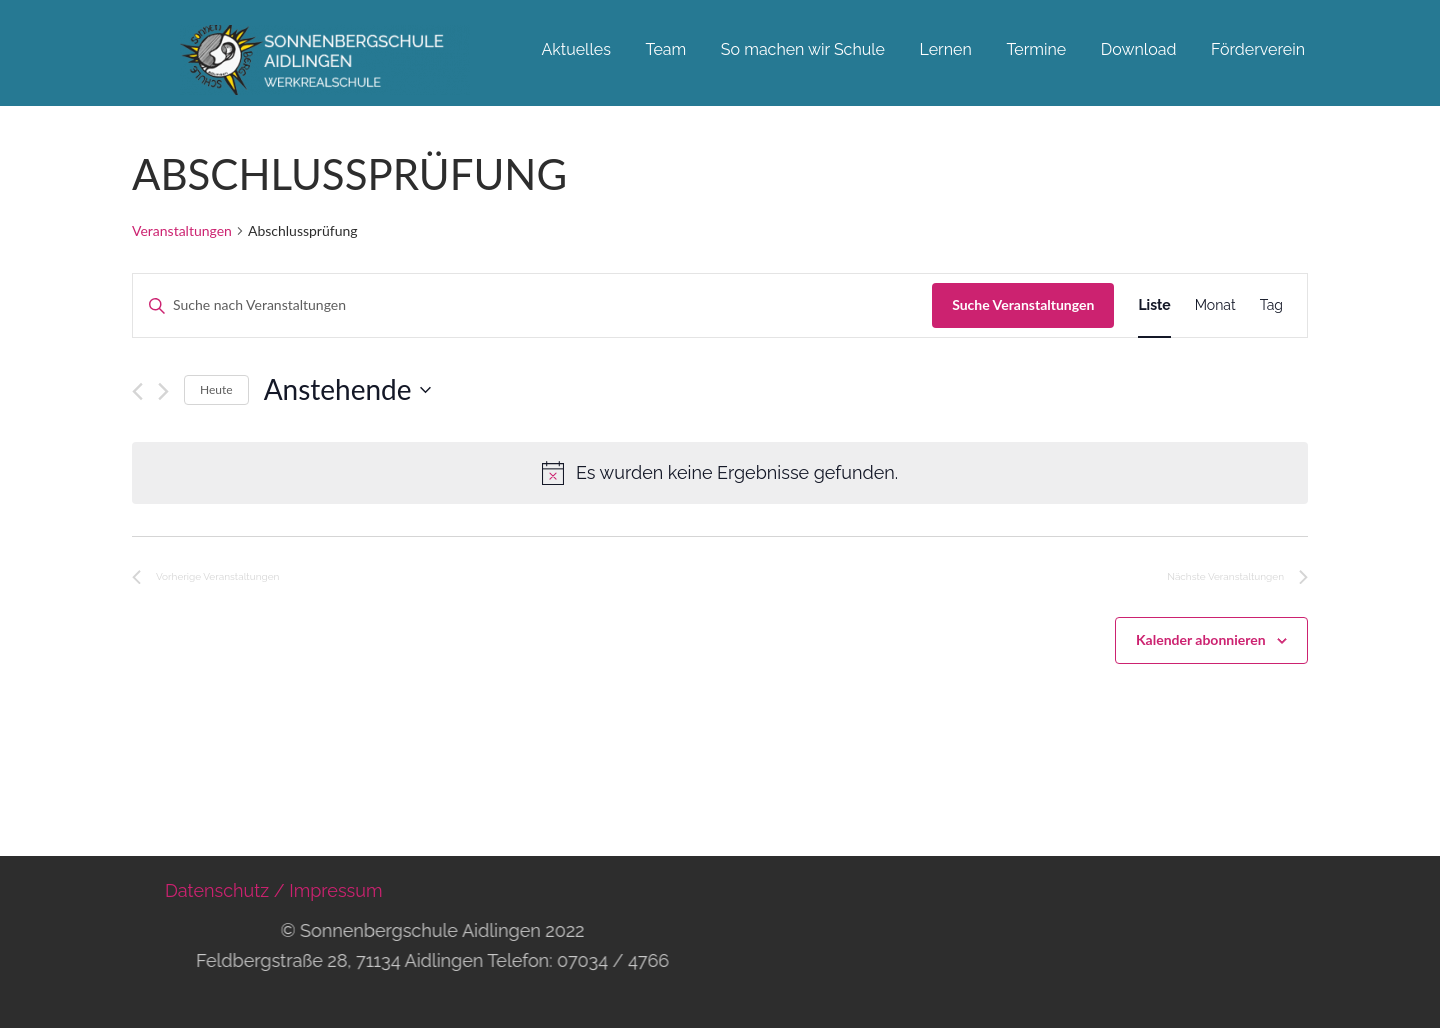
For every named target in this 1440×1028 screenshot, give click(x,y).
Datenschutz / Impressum (274, 890)
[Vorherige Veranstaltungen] (137, 391)
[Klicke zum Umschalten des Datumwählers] (347, 390)
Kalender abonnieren (1201, 639)
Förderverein (1258, 49)
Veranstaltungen (182, 230)
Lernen (946, 49)
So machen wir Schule (803, 49)
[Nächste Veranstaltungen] (163, 391)
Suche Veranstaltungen (1023, 304)
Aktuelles (575, 49)
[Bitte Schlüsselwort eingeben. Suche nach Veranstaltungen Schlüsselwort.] (532, 305)
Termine (1036, 49)
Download (1139, 49)
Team (665, 49)
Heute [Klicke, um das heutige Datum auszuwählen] (216, 389)
